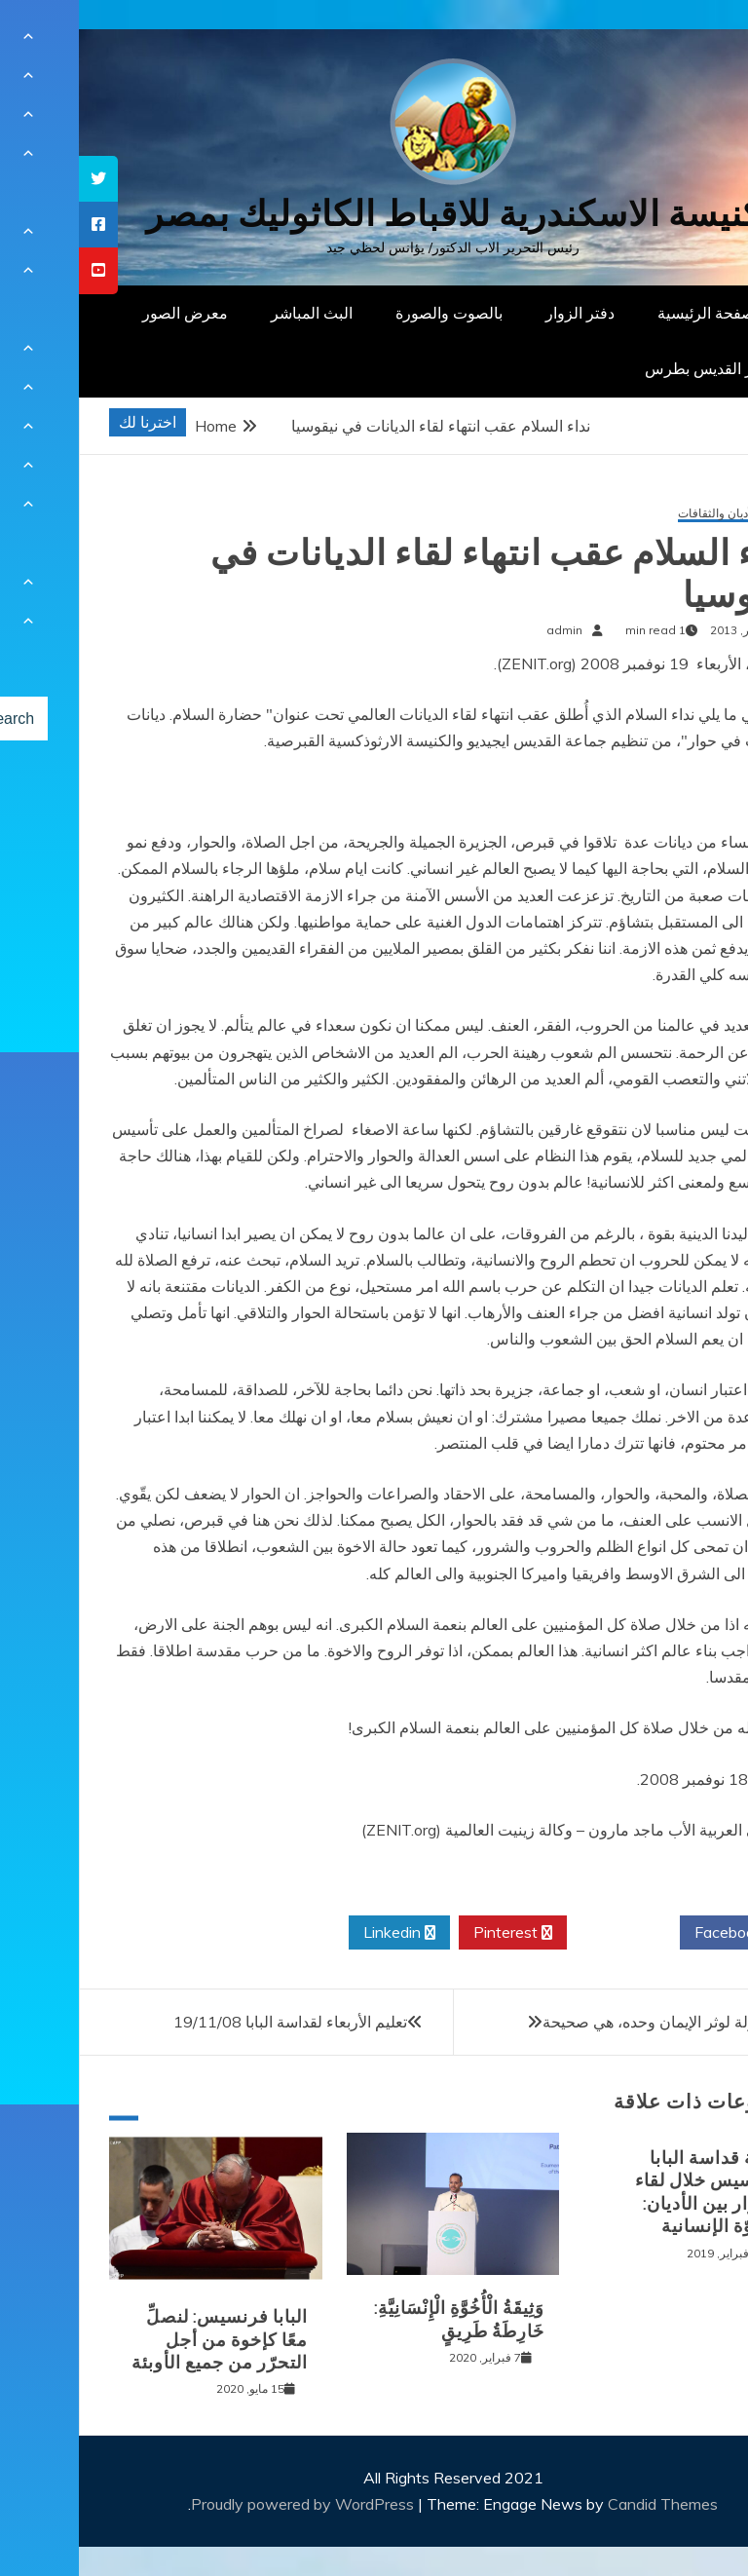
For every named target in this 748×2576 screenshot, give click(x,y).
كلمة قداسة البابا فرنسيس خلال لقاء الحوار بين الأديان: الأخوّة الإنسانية (629, 2192)
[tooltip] (19, 179)
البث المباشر (233, 312)
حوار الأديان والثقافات (651, 514)
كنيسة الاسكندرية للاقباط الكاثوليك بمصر (374, 214)
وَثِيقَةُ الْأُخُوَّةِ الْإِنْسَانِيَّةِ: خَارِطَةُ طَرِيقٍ (380, 2319)
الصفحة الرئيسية (632, 312)
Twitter (544, 1933)
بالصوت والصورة (370, 312)
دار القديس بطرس (625, 368)
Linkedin (320, 1933)
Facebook (657, 1933)
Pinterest (433, 1933)
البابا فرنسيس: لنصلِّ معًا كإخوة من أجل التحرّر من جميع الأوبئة (141, 2339)
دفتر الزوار (501, 312)
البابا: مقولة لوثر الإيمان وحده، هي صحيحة (596, 2021)
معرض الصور (106, 312)
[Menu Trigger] (684, 41)
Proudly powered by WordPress (225, 2504)
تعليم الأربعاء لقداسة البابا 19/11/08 (211, 2021)
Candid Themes (584, 2504)
